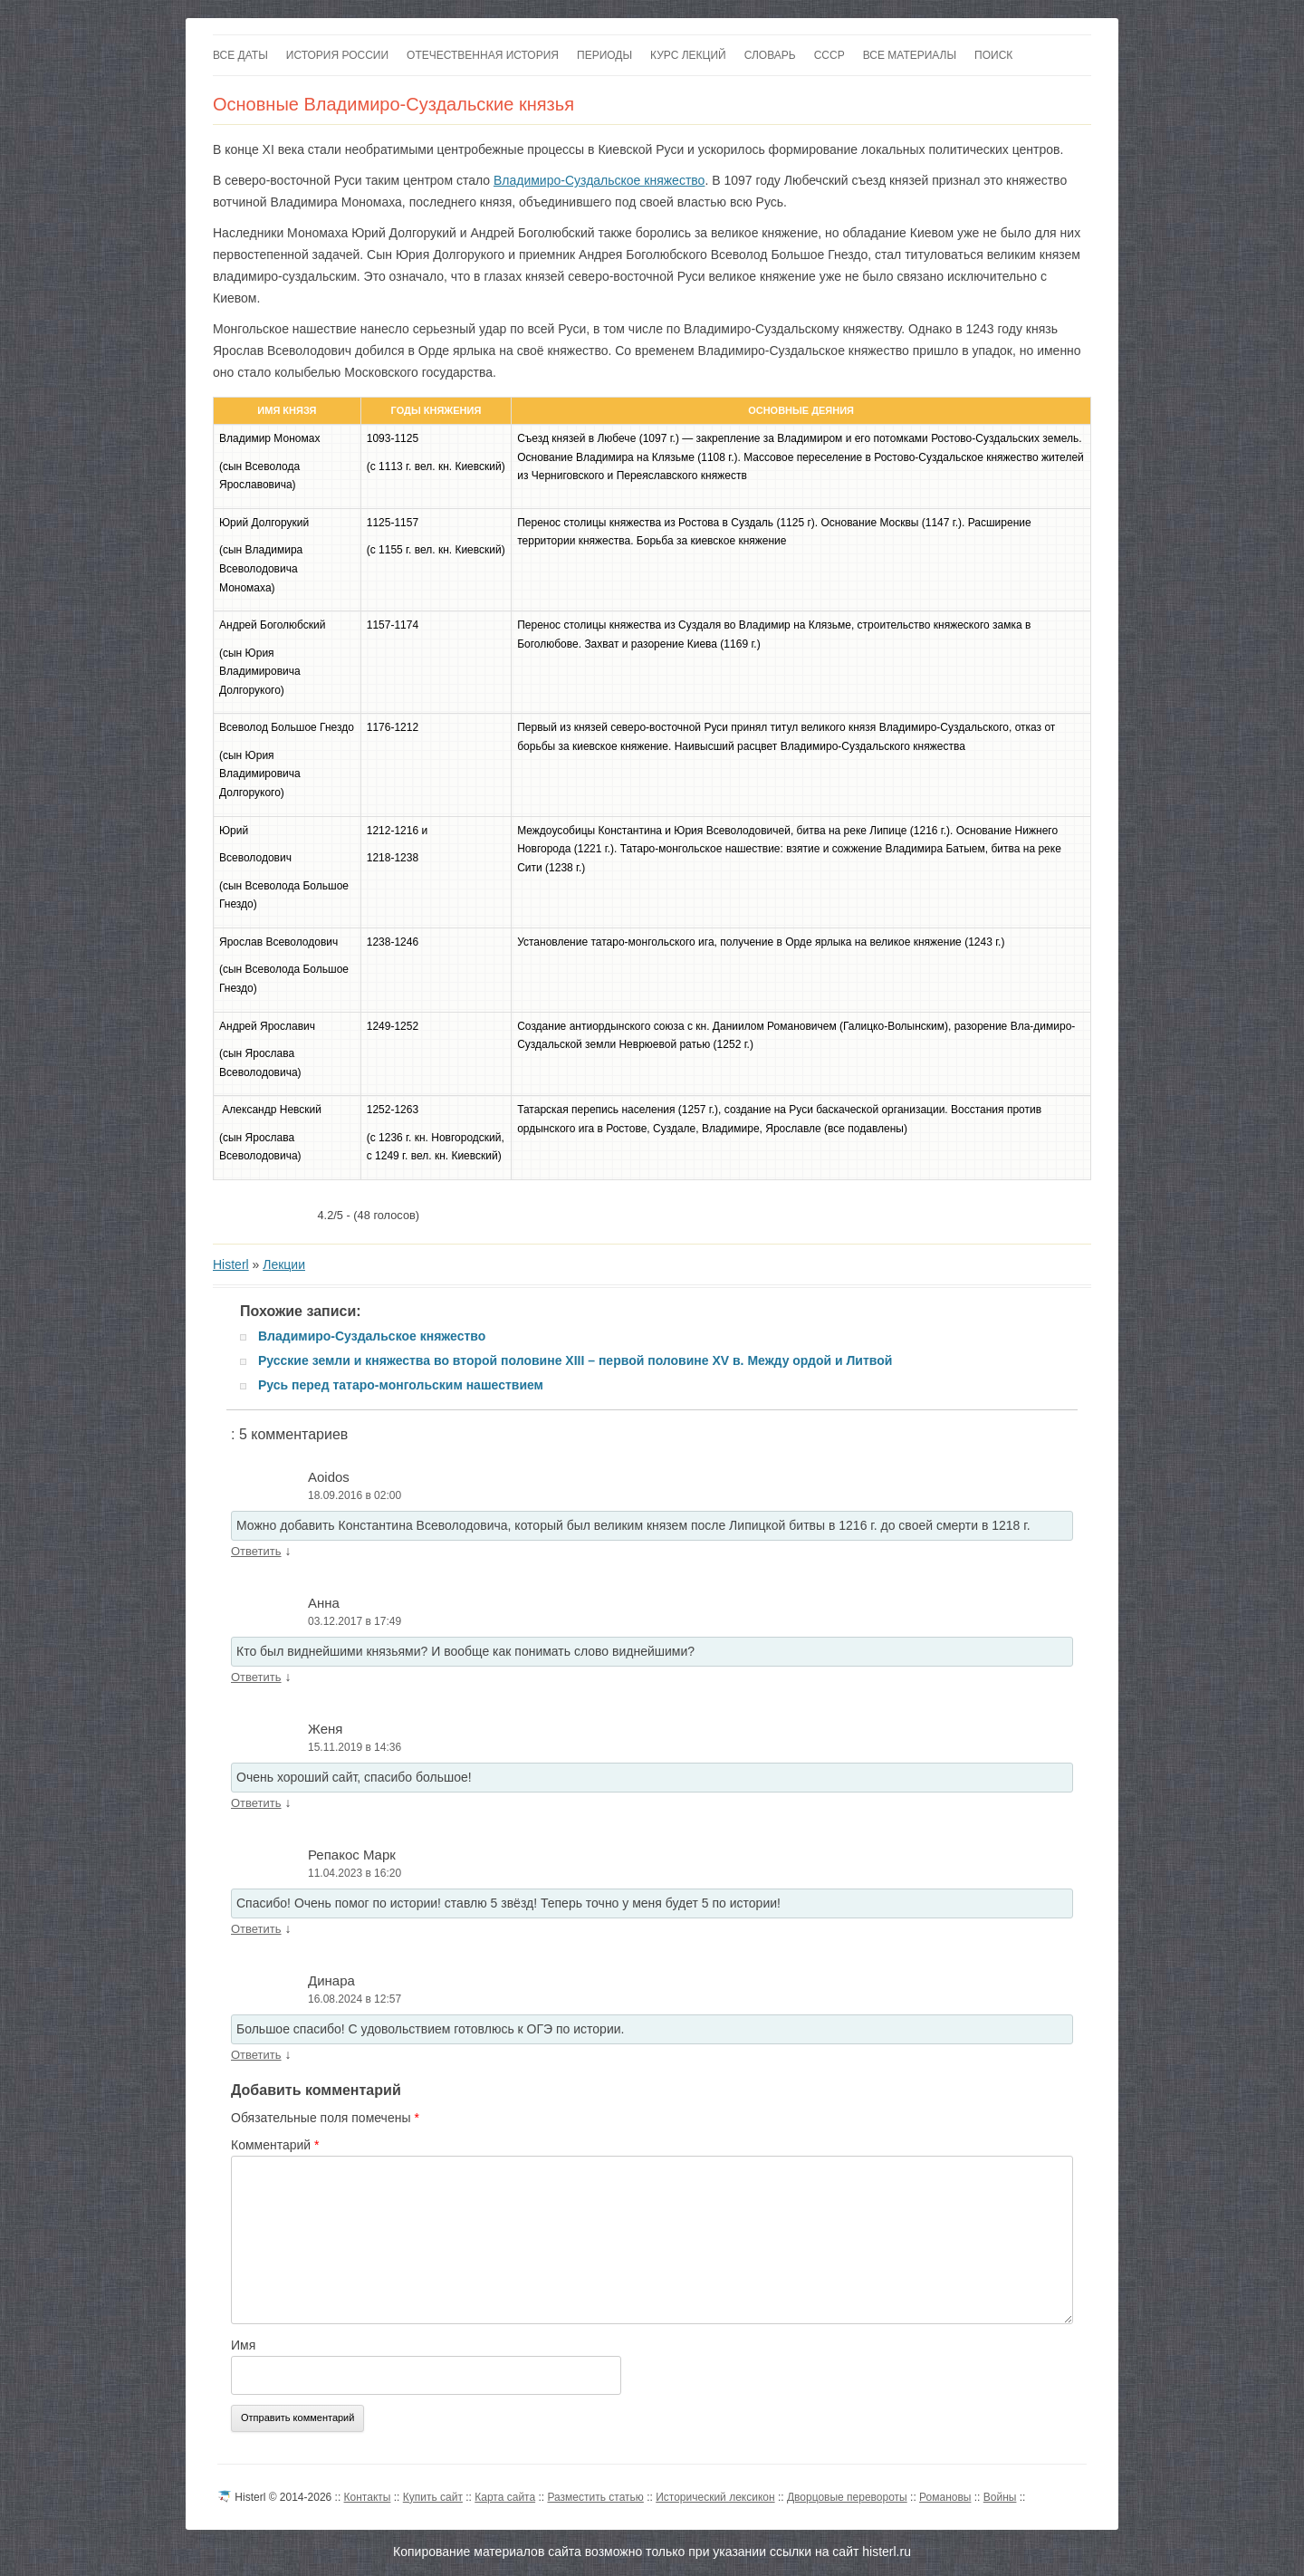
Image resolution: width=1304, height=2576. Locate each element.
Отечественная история (483, 55)
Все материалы (909, 55)
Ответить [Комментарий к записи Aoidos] (256, 1551)
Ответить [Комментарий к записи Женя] (256, 1803)
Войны (1000, 2497)
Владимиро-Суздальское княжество (599, 180)
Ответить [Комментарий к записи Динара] (256, 2055)
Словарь (770, 55)
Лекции (284, 1264)
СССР (829, 55)
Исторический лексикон (715, 2497)
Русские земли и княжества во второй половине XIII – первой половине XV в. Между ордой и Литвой (575, 1360)
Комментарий (275, 2145)
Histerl (231, 1264)
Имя (243, 2345)
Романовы (945, 2497)
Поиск (993, 55)
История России (337, 55)
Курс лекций (688, 55)
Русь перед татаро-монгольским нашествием (400, 1385)
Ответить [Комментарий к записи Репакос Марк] (256, 1929)
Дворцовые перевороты (847, 2497)
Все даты (240, 55)
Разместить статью (595, 2497)
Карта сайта (505, 2497)
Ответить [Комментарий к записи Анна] (256, 1677)
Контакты (367, 2497)
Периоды (604, 55)
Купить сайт (433, 2497)
